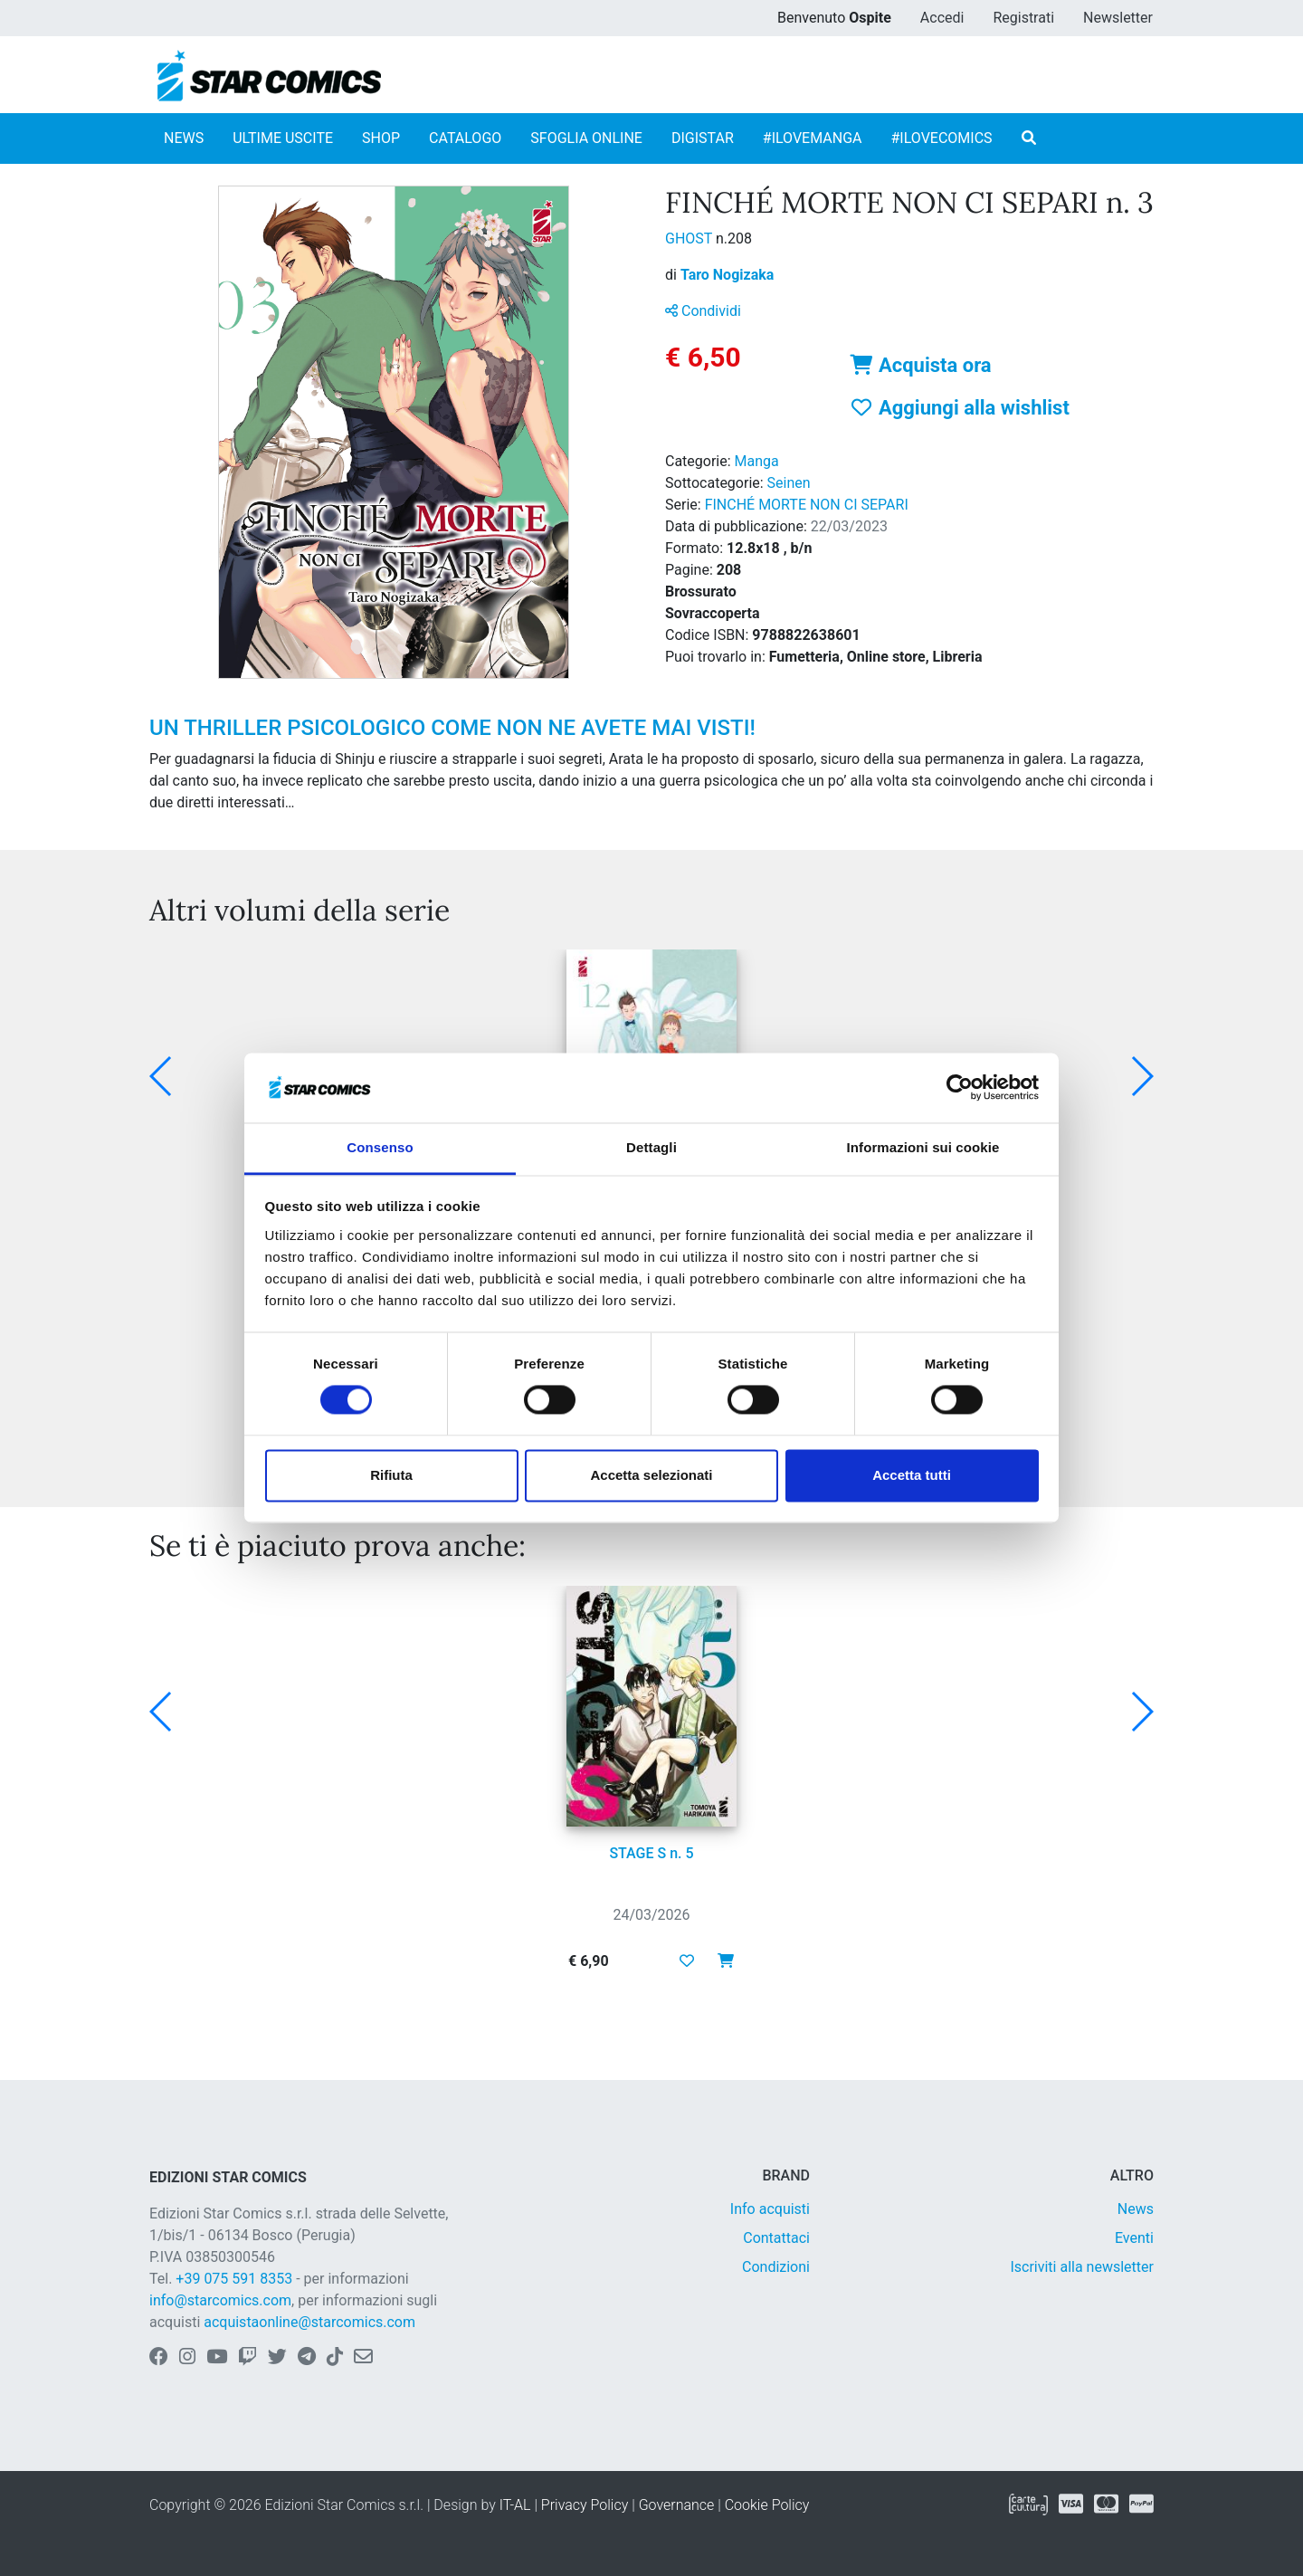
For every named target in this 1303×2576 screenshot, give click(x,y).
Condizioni (776, 2266)
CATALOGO (465, 138)
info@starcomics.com (220, 2300)
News (1136, 2209)
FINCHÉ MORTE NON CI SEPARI (806, 504)
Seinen (789, 482)
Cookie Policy (767, 2505)
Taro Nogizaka (727, 274)
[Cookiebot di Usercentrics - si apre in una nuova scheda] (959, 1088)
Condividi (703, 311)
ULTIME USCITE (283, 138)
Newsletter (1118, 17)
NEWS (184, 138)
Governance (677, 2505)
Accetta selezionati (651, 1475)
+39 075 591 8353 (234, 2278)
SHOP (381, 138)
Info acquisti (770, 2209)
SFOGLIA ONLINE (586, 138)
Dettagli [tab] (651, 1147)
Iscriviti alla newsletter (1082, 2266)
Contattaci (776, 2238)
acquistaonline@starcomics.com (309, 2322)
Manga (757, 461)
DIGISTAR (702, 138)
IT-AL (515, 2505)
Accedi (942, 17)
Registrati (1023, 17)
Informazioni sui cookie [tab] (923, 1147)
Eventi (1134, 2238)
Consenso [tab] (380, 1147)
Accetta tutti (911, 1475)
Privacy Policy (584, 2505)
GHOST (690, 238)
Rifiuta (391, 1475)
